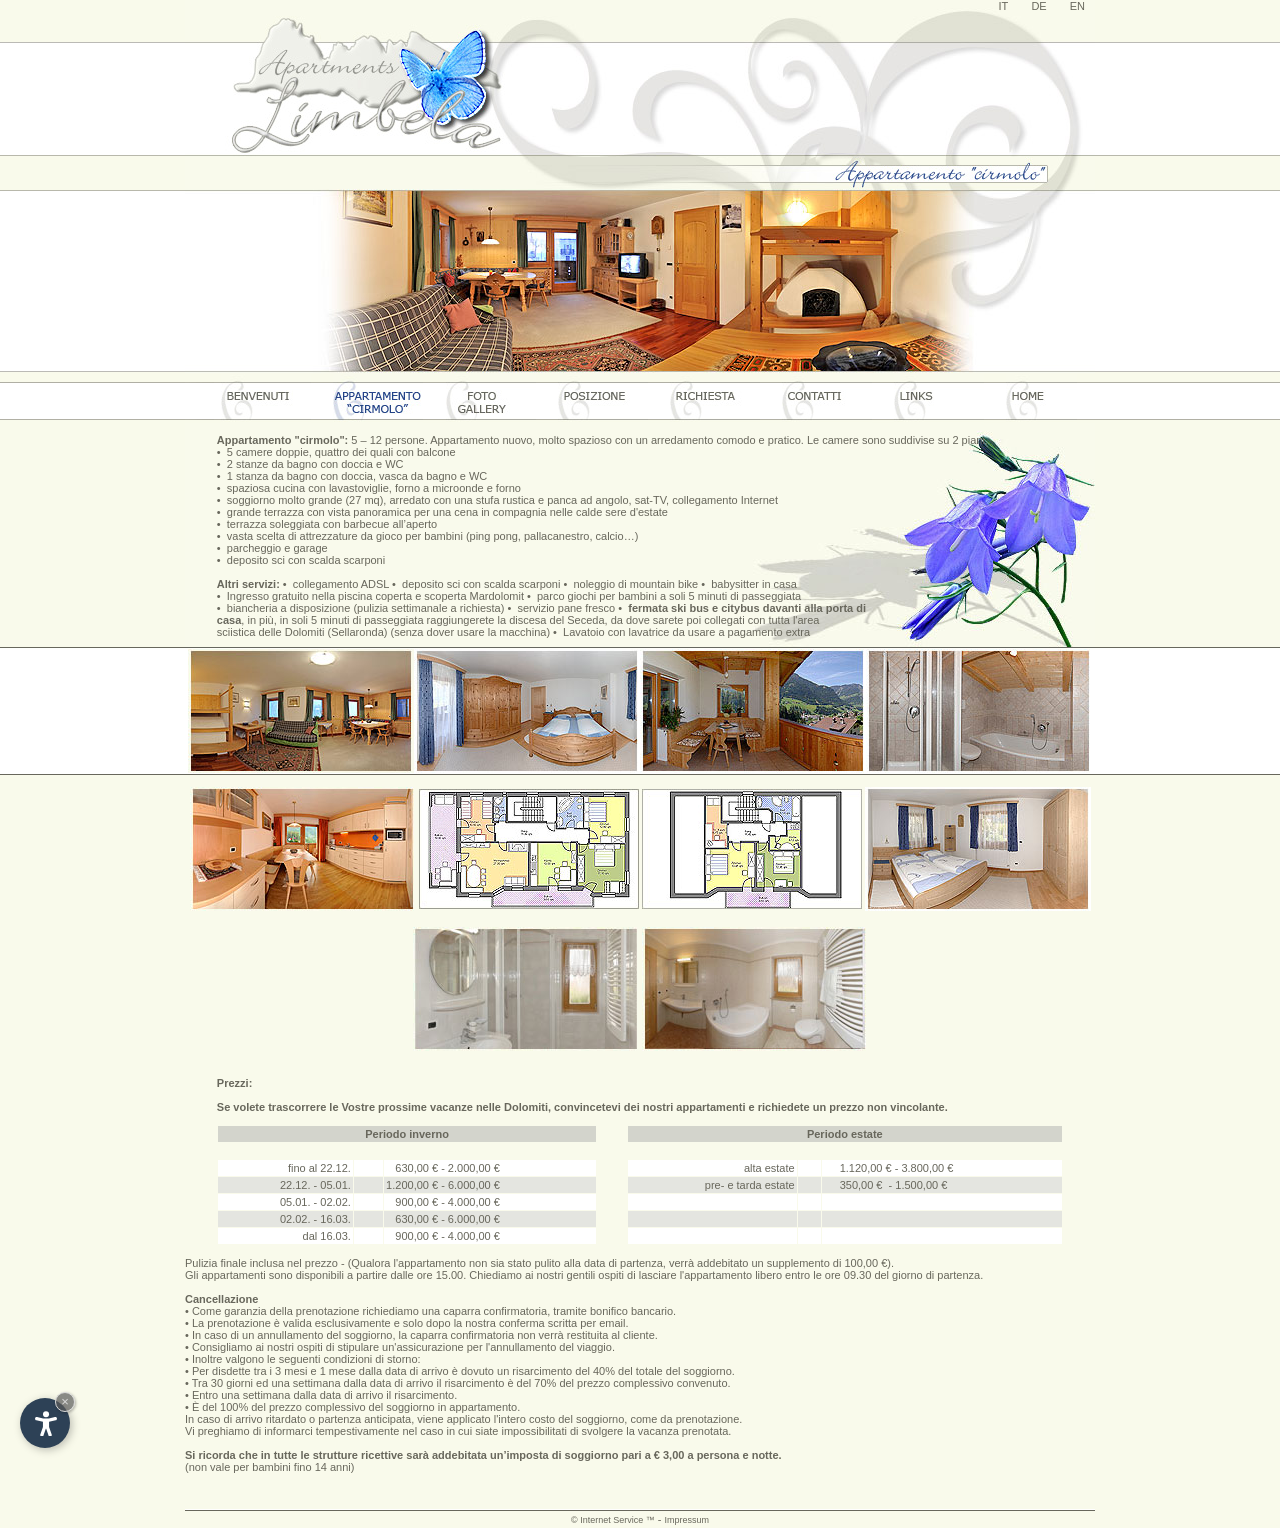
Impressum (686, 1520)
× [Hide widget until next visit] (65, 1401)
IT (1004, 6)
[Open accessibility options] (45, 1423)
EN (1077, 6)
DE (1038, 6)
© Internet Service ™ (613, 1520)
